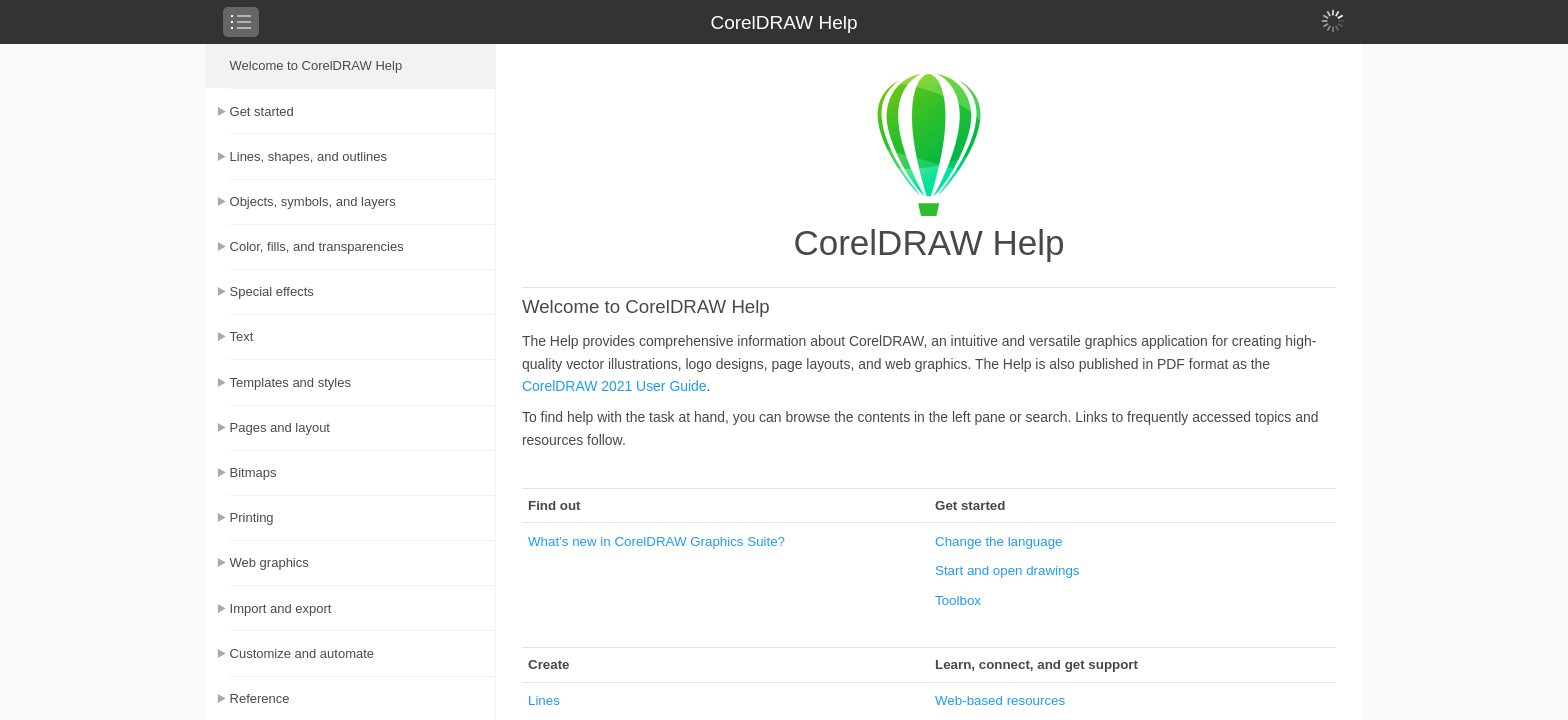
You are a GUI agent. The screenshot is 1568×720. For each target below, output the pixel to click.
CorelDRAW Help (783, 22)
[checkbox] (241, 22)
